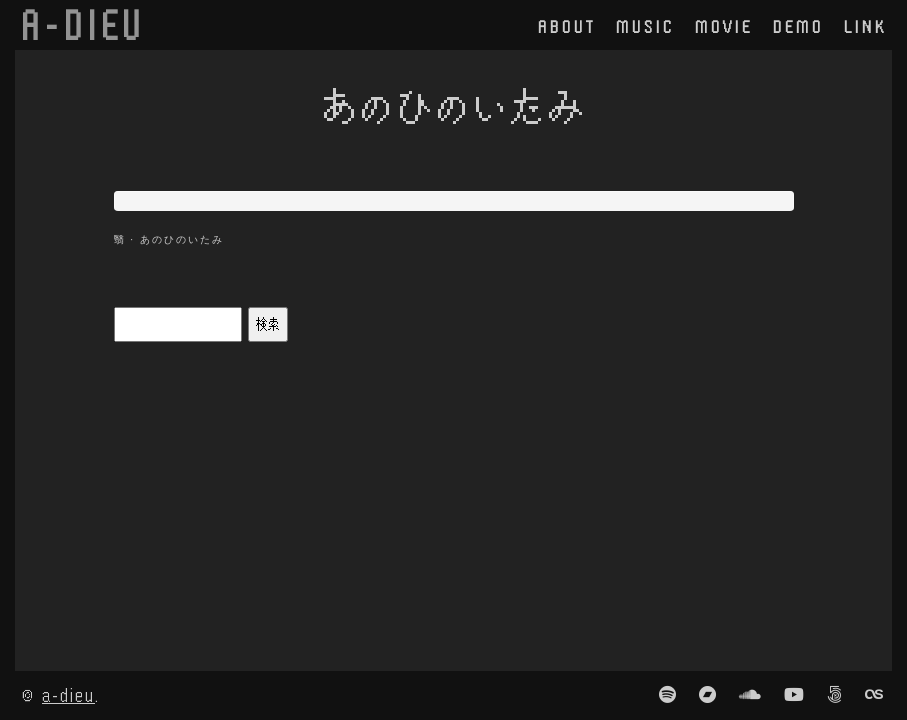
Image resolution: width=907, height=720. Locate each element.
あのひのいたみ (182, 239)
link (865, 26)
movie (724, 26)
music (645, 26)
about (567, 26)
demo (798, 26)
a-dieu (68, 694)
